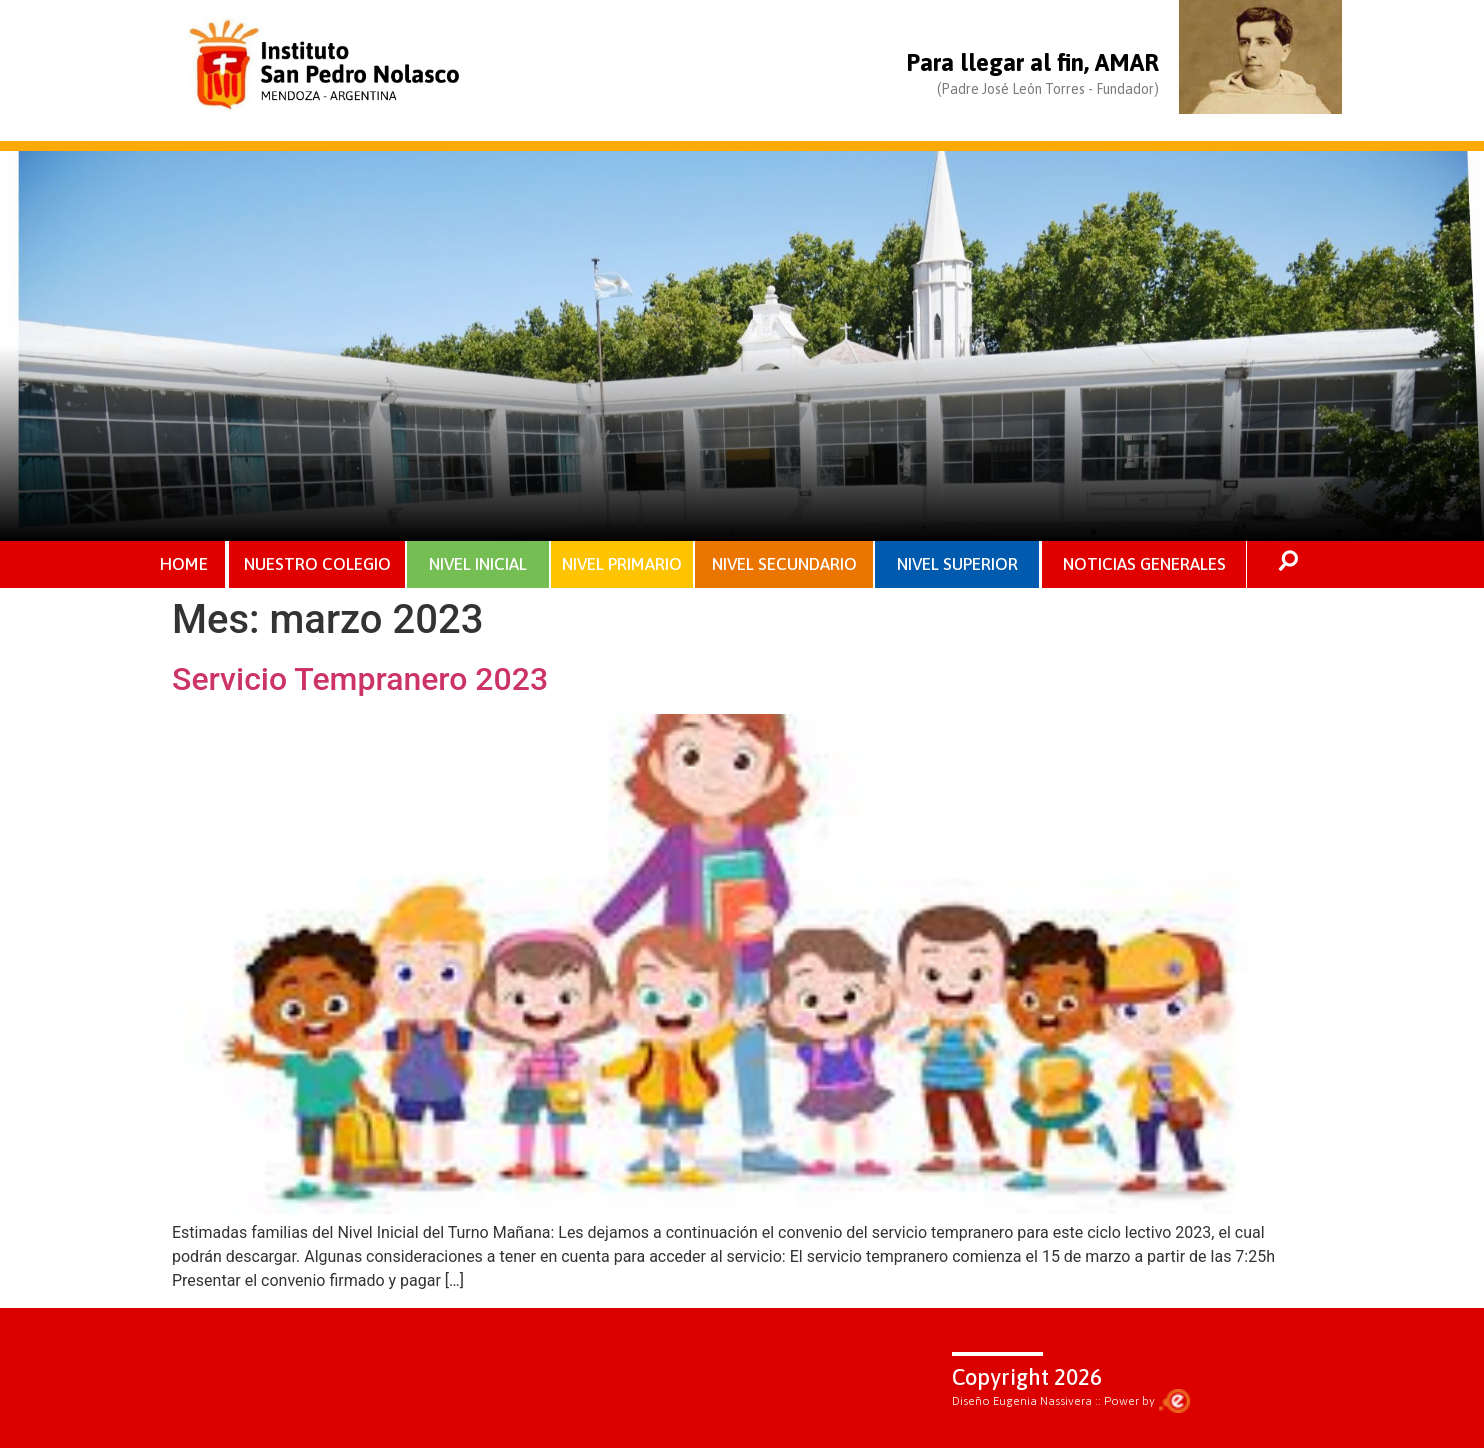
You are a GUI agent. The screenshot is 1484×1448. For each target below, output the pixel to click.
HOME (184, 564)
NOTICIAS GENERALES (1144, 564)
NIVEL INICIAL (478, 564)
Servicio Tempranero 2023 (360, 679)
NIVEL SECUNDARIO (784, 564)
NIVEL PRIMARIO (622, 564)
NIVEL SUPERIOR (957, 564)
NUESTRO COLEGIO (317, 564)
